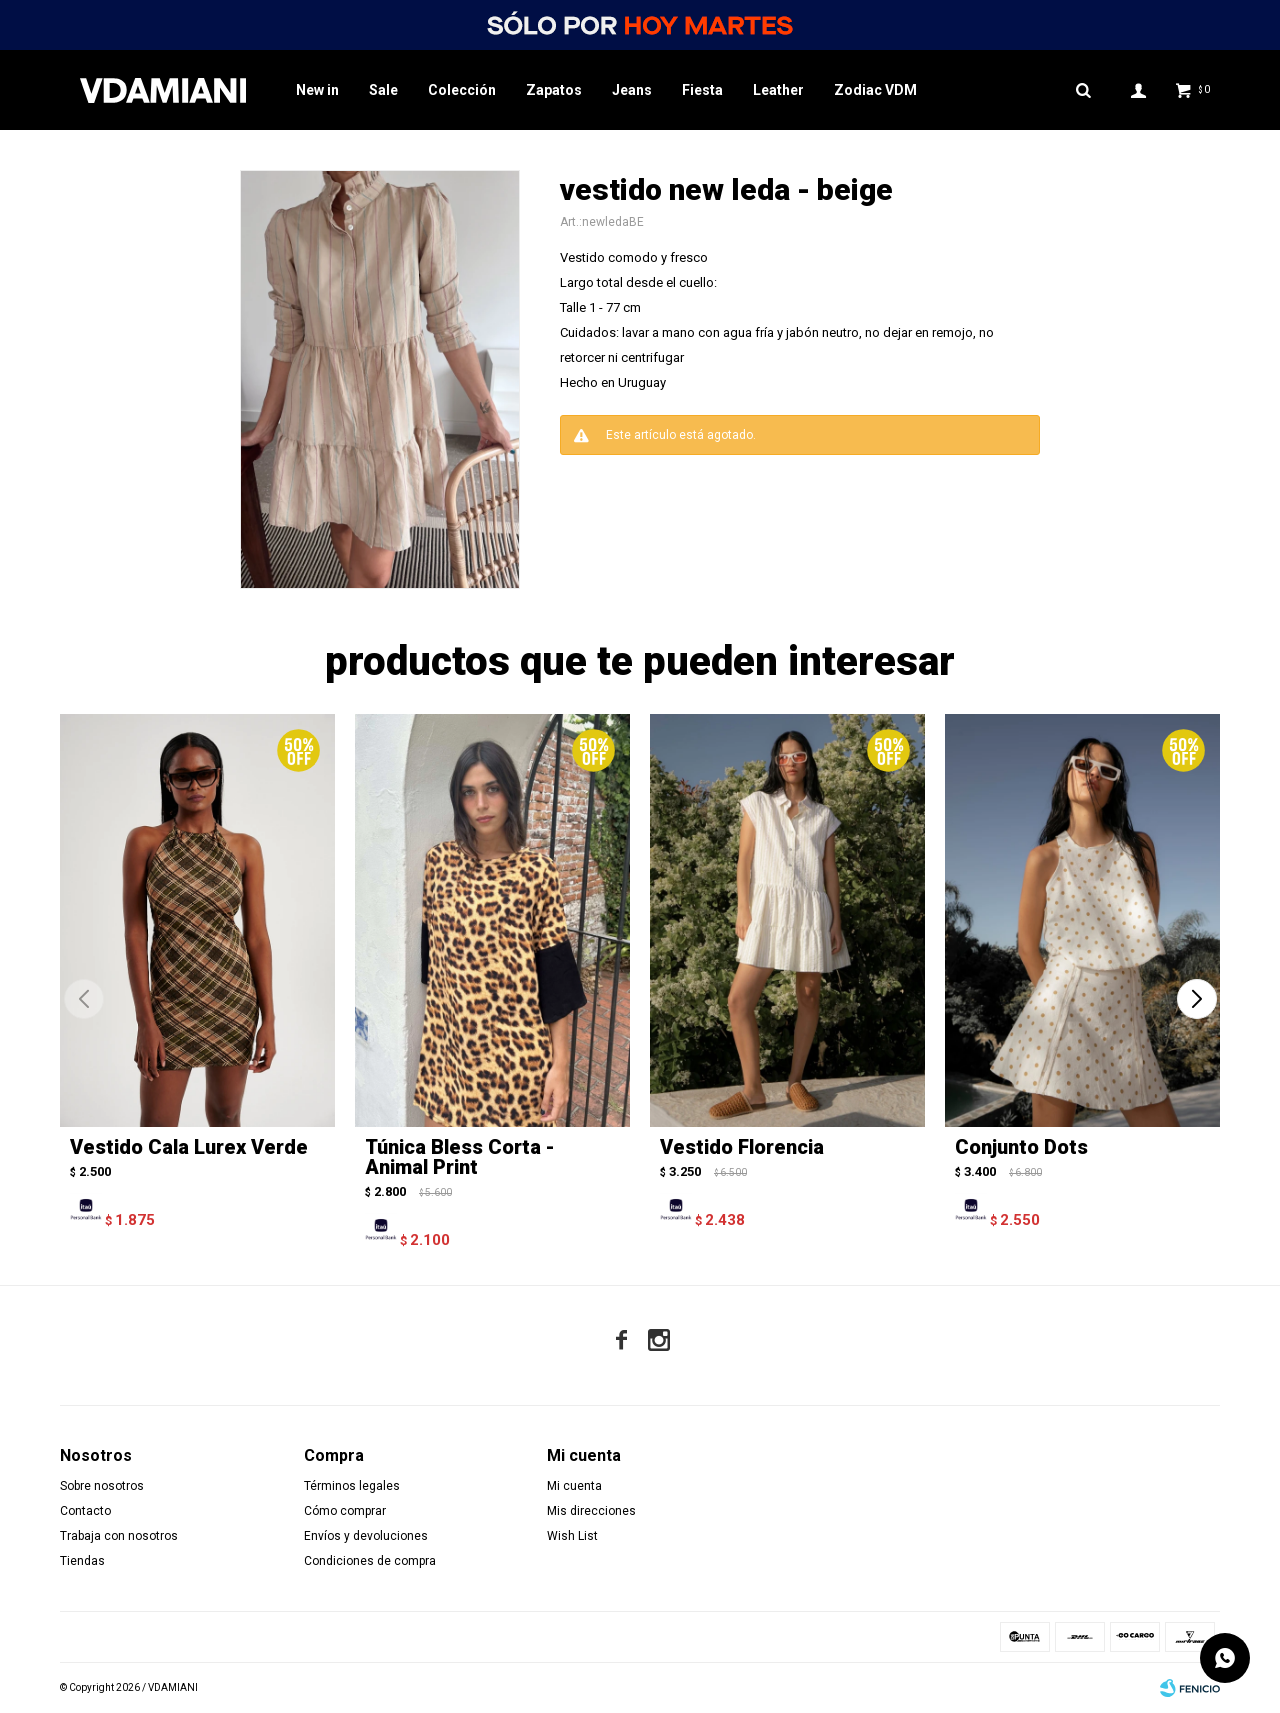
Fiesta (702, 90)
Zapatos (554, 90)
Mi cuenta (574, 1486)
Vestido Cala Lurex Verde (189, 1147)
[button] (1196, 999)
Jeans (632, 90)
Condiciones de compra (370, 1561)
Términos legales (352, 1486)
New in (317, 90)
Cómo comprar (345, 1511)
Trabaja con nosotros (119, 1536)
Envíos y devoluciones (366, 1536)
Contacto (85, 1511)
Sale (383, 90)
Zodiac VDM (875, 90)
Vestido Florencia (742, 1147)
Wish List (572, 1536)
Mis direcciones (591, 1511)
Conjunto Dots (1021, 1147)
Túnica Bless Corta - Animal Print (460, 1157)
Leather (778, 90)
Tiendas (82, 1561)
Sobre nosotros (102, 1486)
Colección (462, 90)
